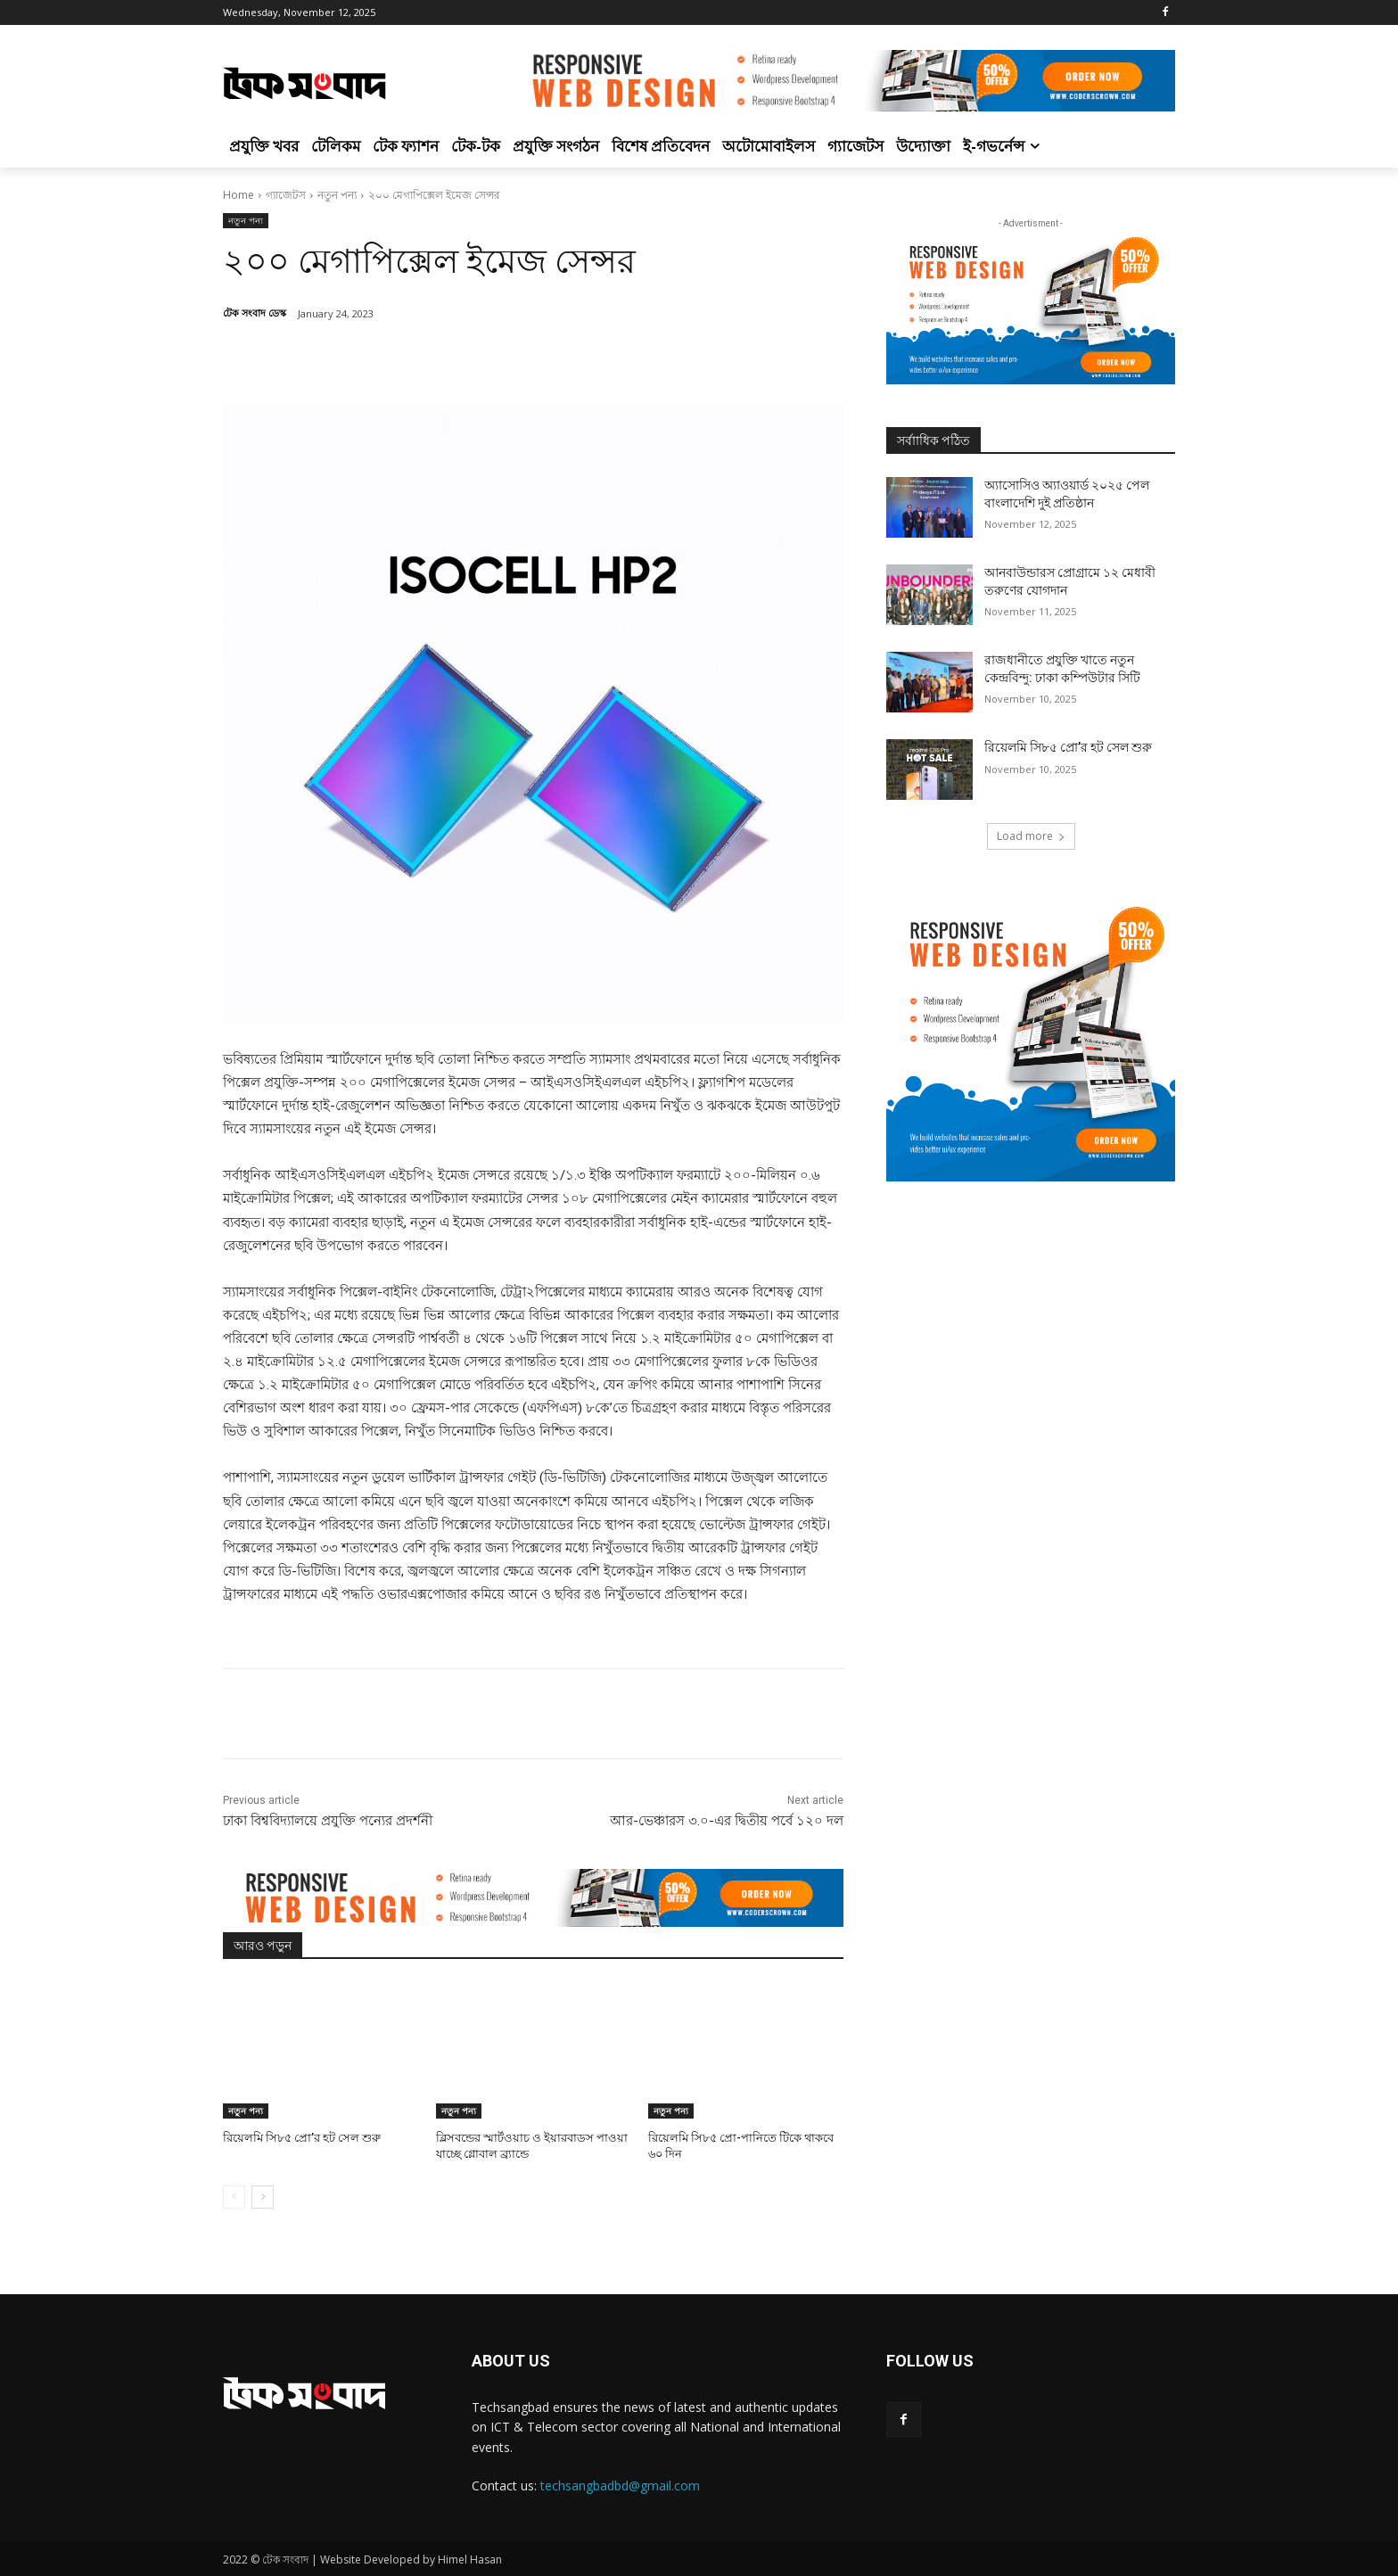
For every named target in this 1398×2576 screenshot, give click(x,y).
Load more (1031, 836)
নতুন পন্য (337, 194)
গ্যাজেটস (286, 194)
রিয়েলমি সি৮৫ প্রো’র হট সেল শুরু (302, 2137)
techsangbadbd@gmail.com (620, 2485)
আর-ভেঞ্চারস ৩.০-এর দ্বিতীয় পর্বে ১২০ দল (726, 1821)
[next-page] (262, 2197)
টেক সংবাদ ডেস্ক (254, 312)
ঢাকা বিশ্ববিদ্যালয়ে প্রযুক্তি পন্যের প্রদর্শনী (327, 1821)
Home (238, 194)
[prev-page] (234, 2197)
